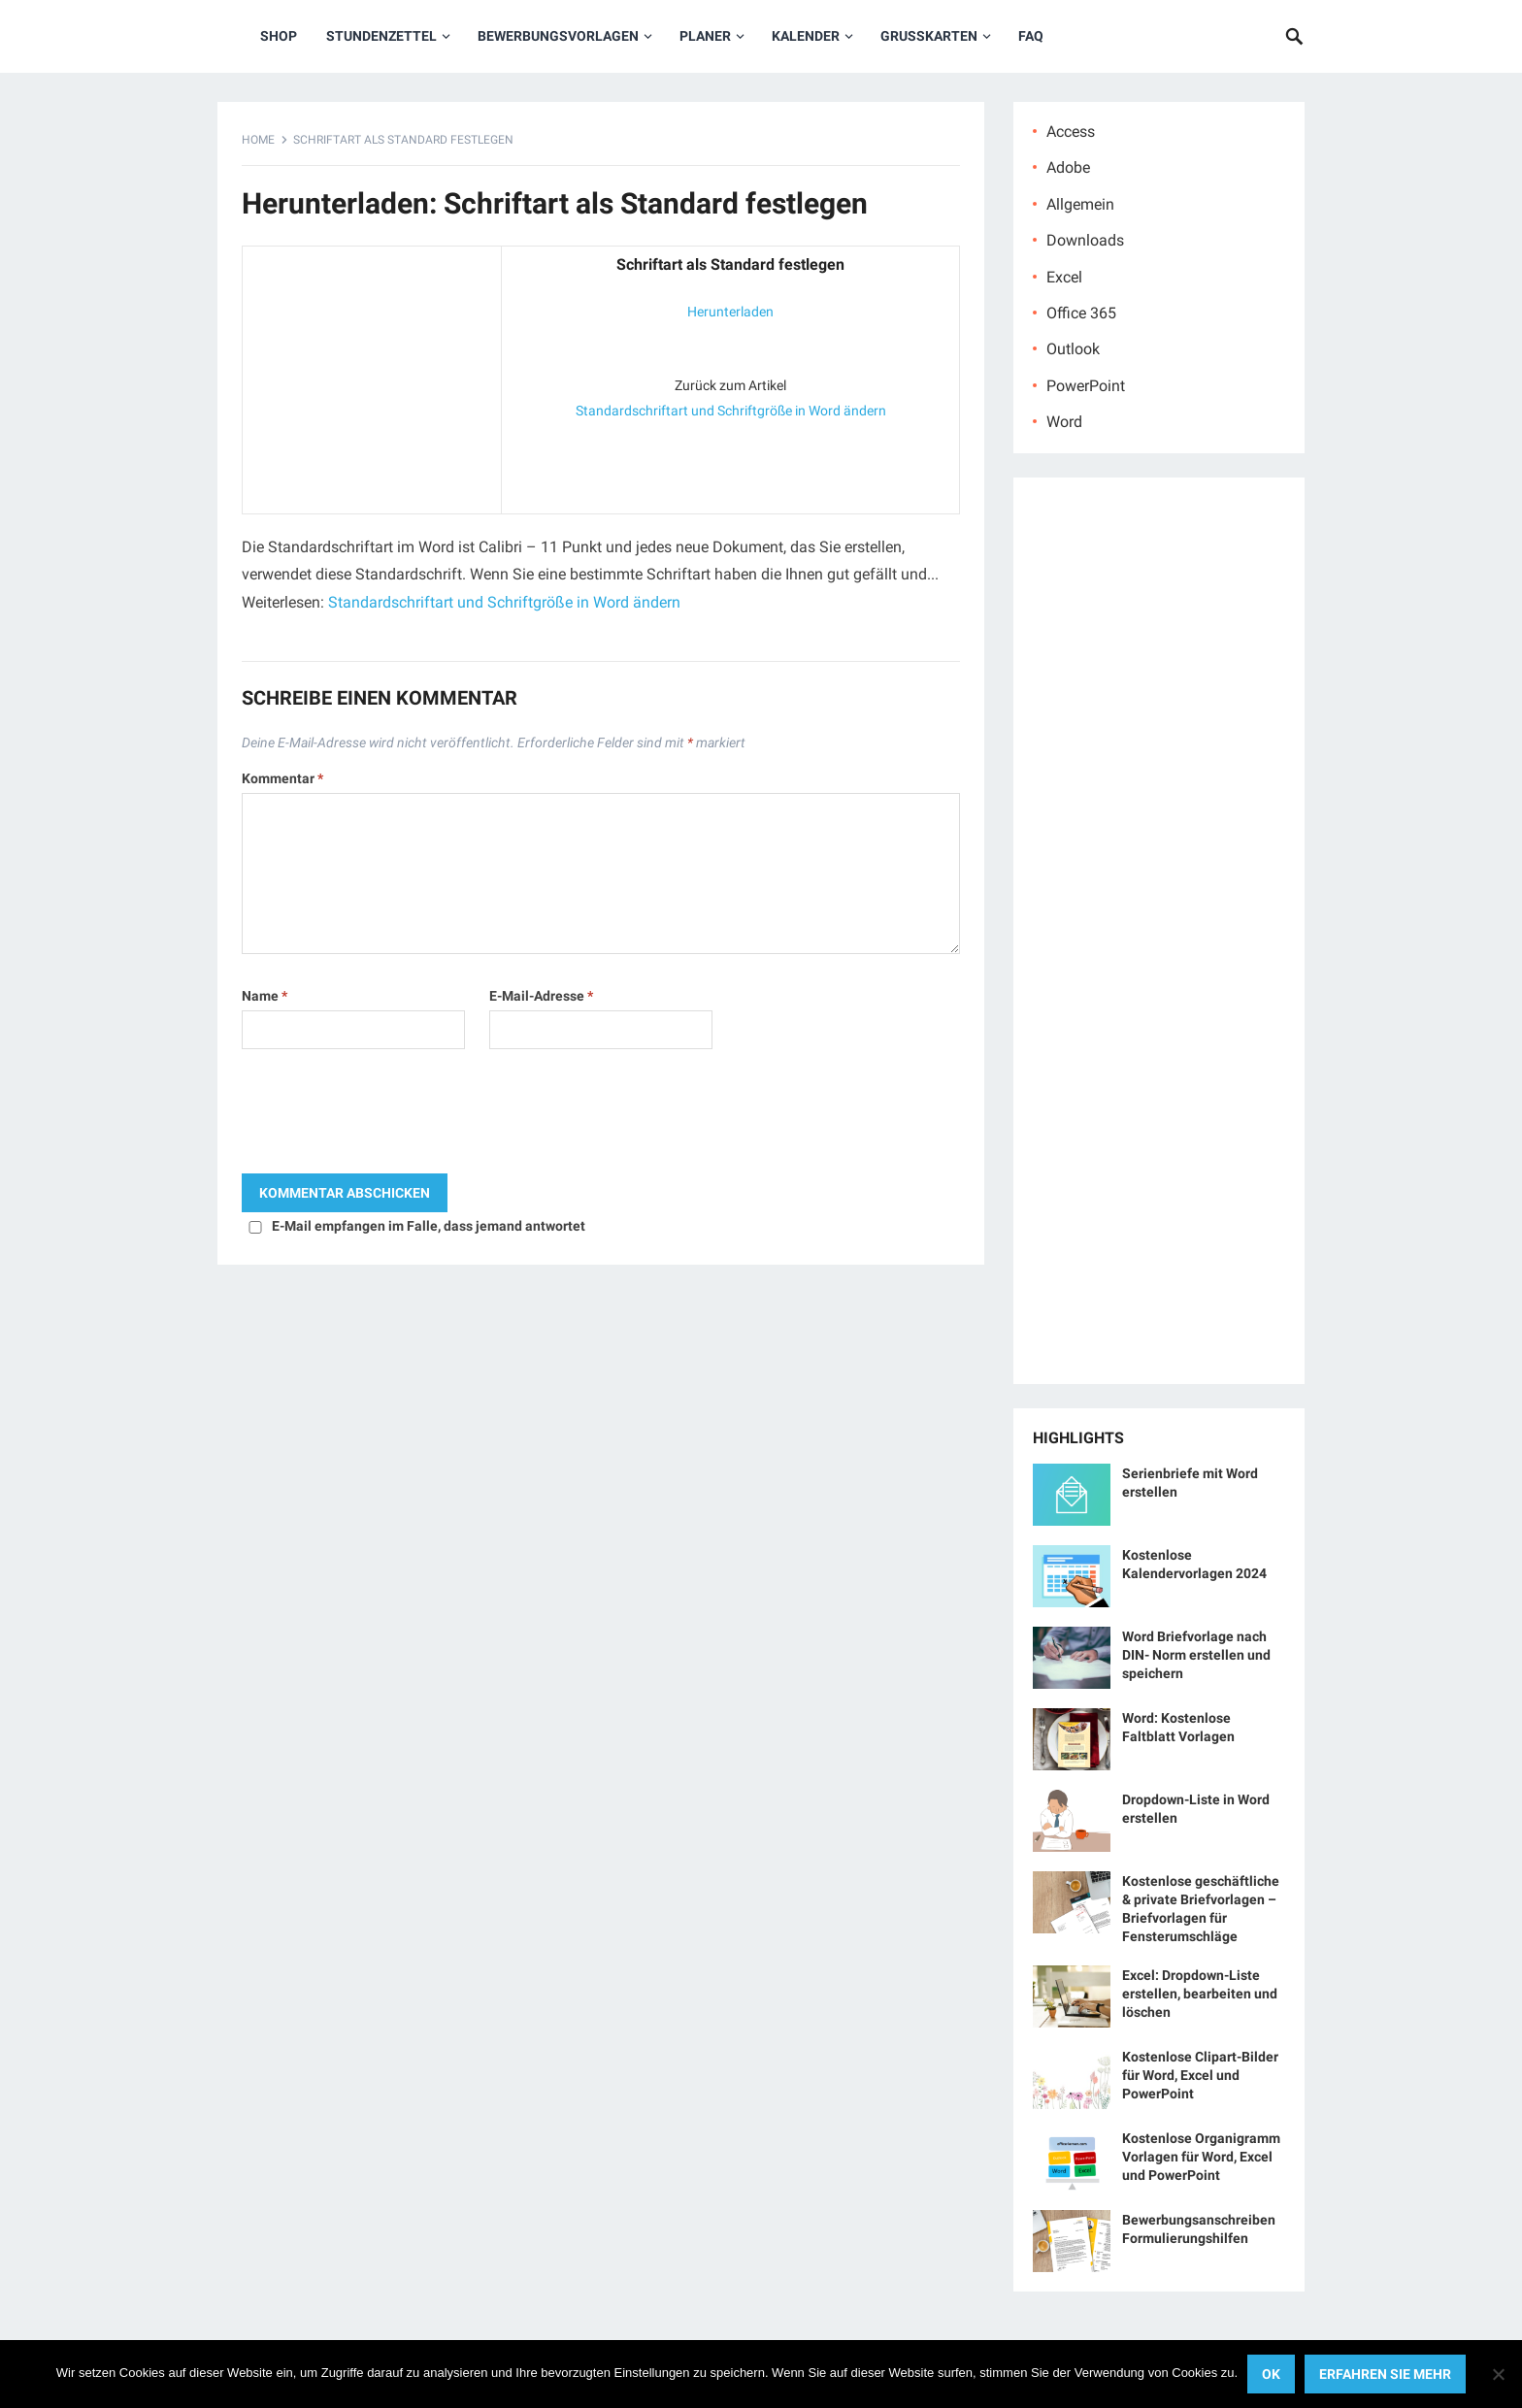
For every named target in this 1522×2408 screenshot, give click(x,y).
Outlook (1073, 349)
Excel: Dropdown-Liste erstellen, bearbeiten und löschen (1199, 1993)
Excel (1064, 277)
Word (1064, 421)
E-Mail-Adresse (541, 996)
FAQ (1030, 36)
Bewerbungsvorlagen (558, 36)
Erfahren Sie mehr (1385, 2374)
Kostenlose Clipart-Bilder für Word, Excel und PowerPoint (1200, 2075)
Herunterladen (730, 311)
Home (258, 140)
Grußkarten (928, 36)
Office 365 (1081, 313)
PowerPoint (1085, 386)
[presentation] (389, 1116)
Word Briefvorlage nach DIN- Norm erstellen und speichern (1196, 1655)
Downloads (1085, 240)
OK (1271, 2374)
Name (264, 996)
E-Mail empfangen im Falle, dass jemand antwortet (428, 1226)
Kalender (806, 36)
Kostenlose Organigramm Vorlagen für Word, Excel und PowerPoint (1201, 2156)
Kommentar (282, 778)
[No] (1497, 2374)
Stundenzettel (381, 36)
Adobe (1068, 167)
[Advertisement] (371, 375)
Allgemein (1080, 204)
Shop (278, 36)
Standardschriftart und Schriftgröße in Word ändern (731, 410)
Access (1070, 131)
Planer (705, 36)
